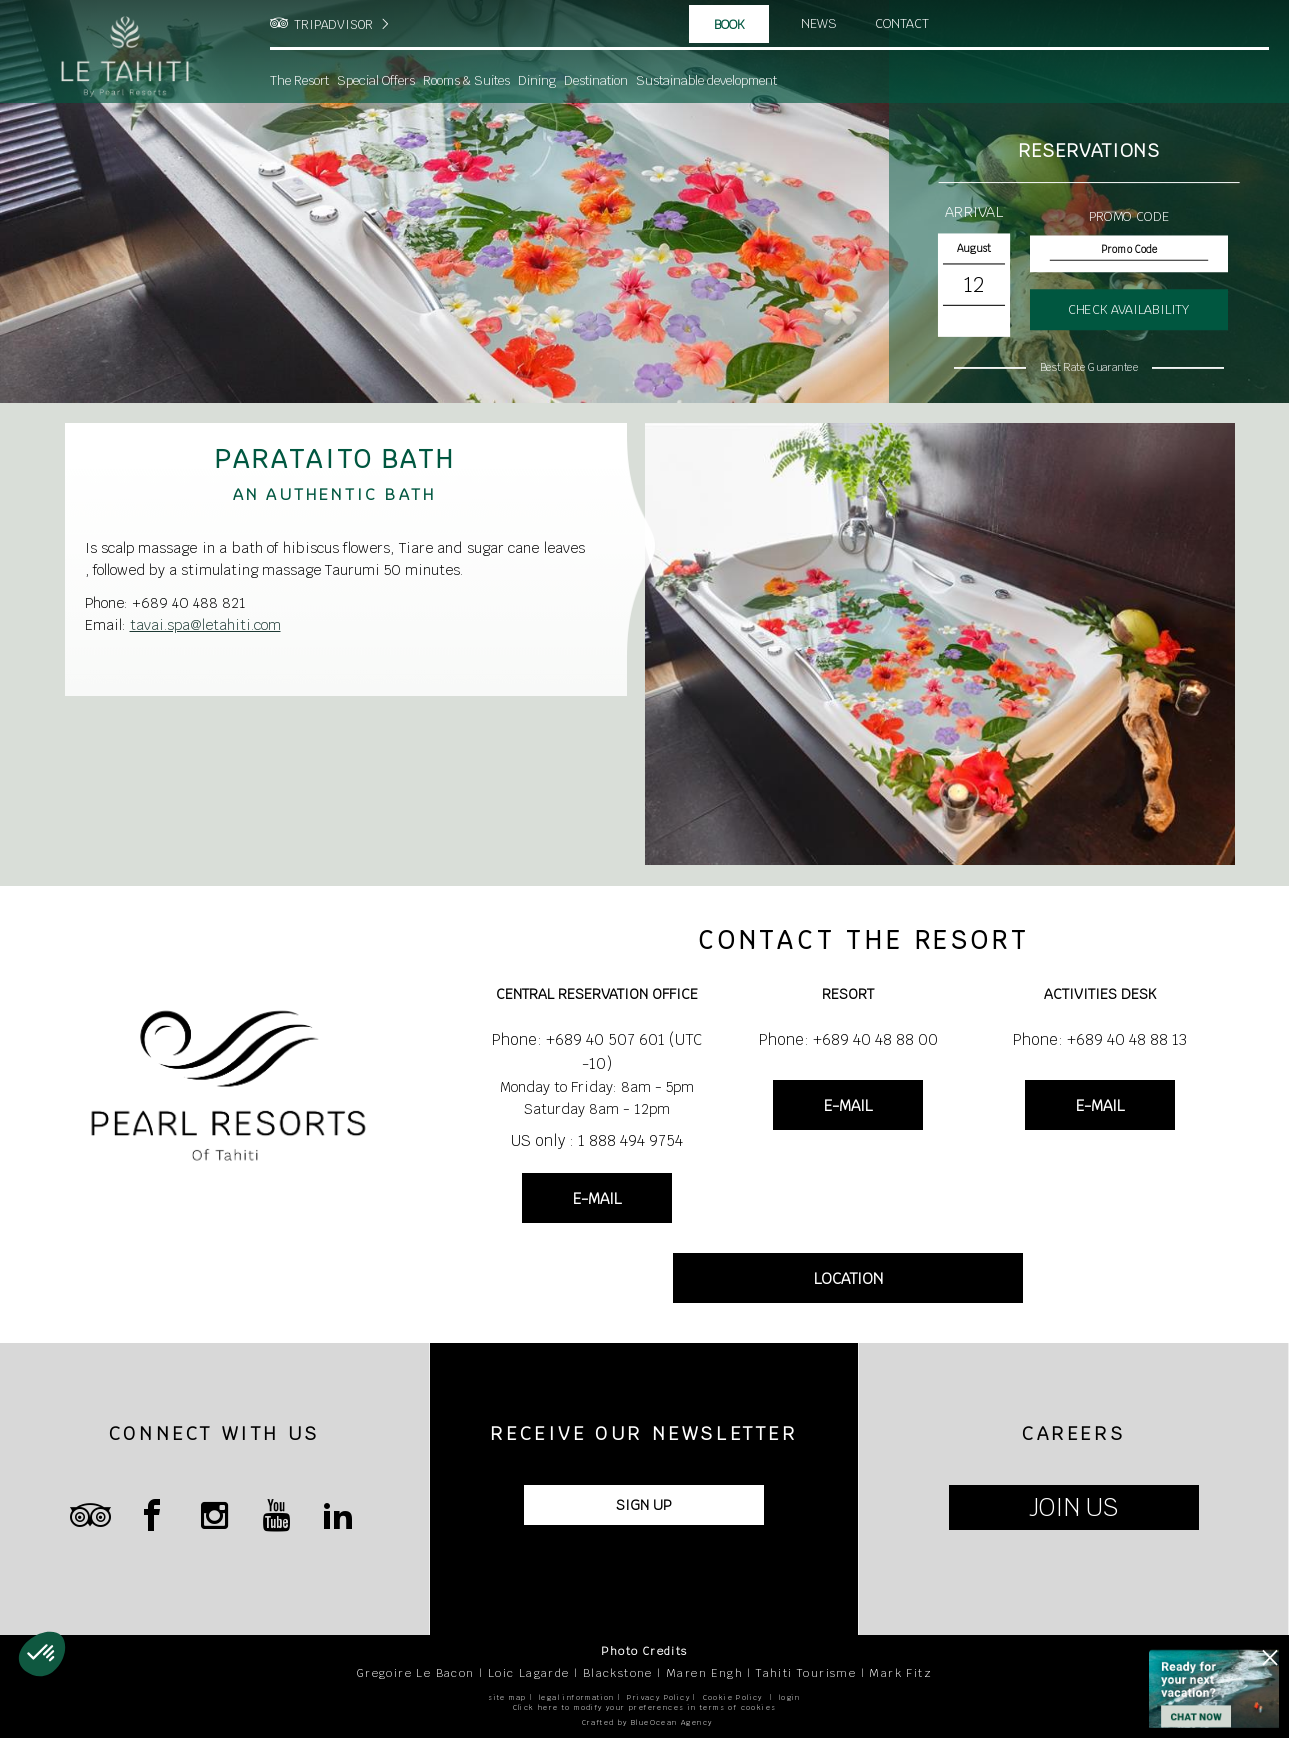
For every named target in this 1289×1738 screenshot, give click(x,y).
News (819, 24)
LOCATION (848, 1278)
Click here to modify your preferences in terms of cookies (645, 1707)
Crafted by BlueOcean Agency (647, 1722)
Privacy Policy (658, 1697)
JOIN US (1073, 1507)
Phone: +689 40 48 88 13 (1100, 1039)
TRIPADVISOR (333, 25)
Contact (903, 24)
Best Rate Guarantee (1089, 367)
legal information (577, 1697)
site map (507, 1697)
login (790, 1697)
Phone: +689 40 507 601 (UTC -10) (597, 1051)
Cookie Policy (733, 1697)
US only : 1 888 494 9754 (597, 1140)
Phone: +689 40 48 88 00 (848, 1039)
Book (729, 25)
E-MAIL (597, 1198)
